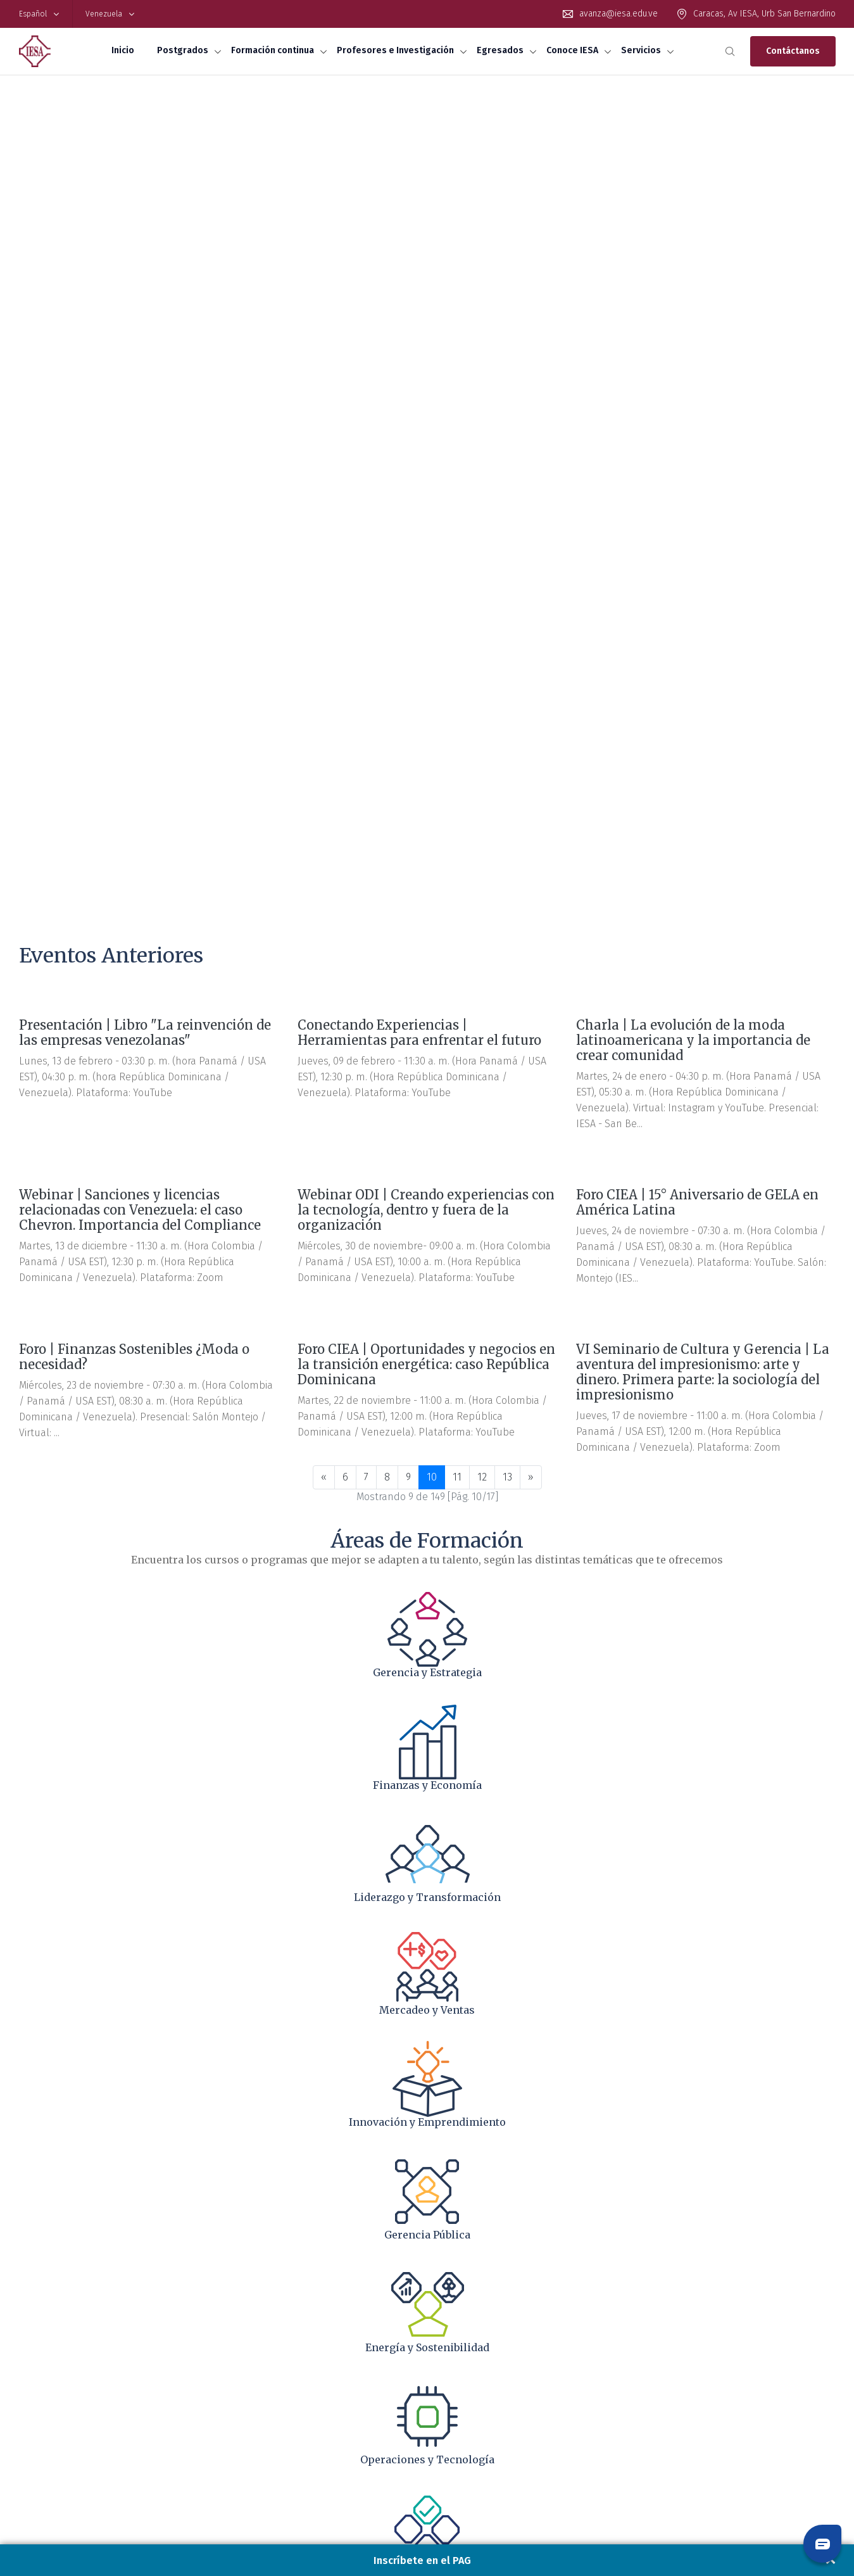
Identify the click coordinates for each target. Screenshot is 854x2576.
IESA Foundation (673, 2364)
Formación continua (272, 50)
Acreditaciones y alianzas (690, 2341)
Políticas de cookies (787, 2490)
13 (507, 638)
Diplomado (246, 2341)
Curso (238, 2353)
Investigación (460, 2330)
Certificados (248, 2318)
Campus (659, 2353)
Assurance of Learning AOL (65, 2398)
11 (457, 638)
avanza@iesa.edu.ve (618, 13)
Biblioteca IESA (44, 2431)
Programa (244, 2330)
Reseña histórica (674, 2318)
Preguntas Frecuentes (57, 2364)
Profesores (455, 2318)
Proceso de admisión (55, 2375)
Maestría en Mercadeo (57, 2341)
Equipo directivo (673, 2330)
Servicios (641, 50)
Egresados (500, 50)
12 (482, 638)
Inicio (122, 50)
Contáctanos (793, 51)
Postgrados (182, 50)
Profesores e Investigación (395, 50)
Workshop (245, 2364)
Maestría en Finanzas (55, 2330)
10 (432, 638)
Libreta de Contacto (679, 2375)
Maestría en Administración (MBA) (76, 2318)
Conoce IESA (572, 50)
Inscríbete (36, 2387)
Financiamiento (45, 2353)
